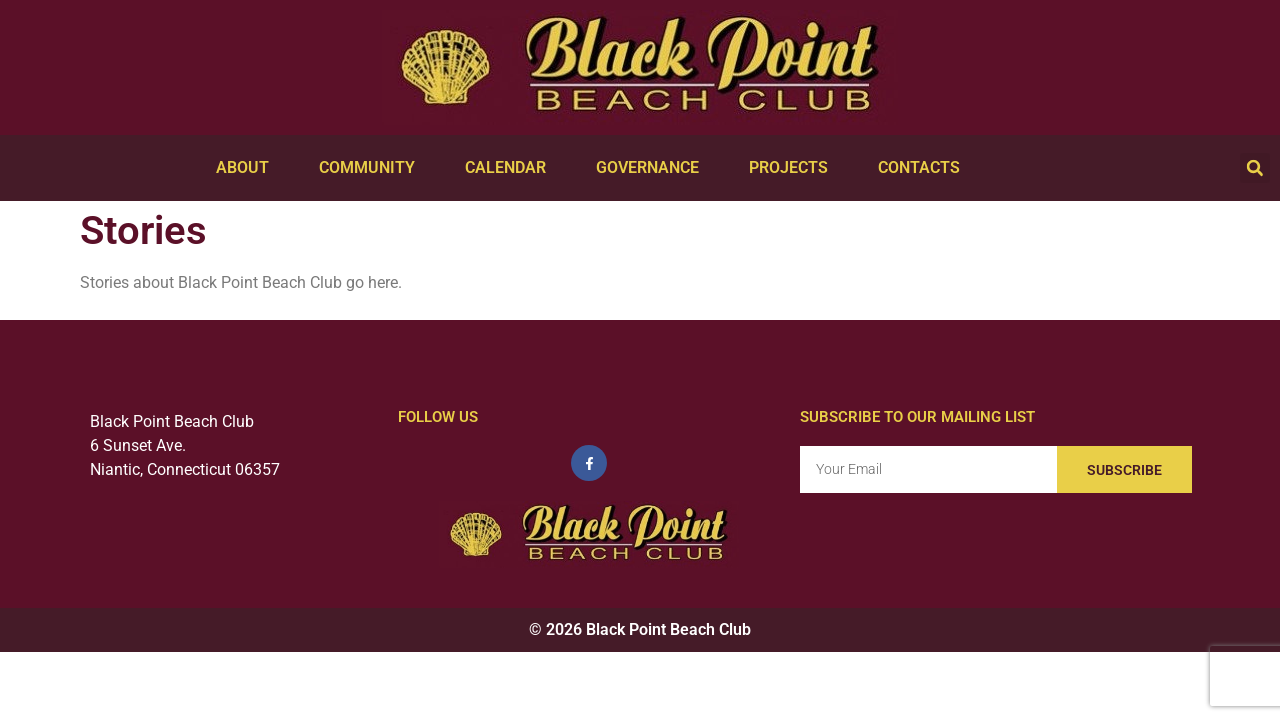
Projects (793, 168)
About (247, 168)
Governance (652, 168)
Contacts (924, 168)
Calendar (510, 168)
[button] (1255, 168)
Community (372, 168)
